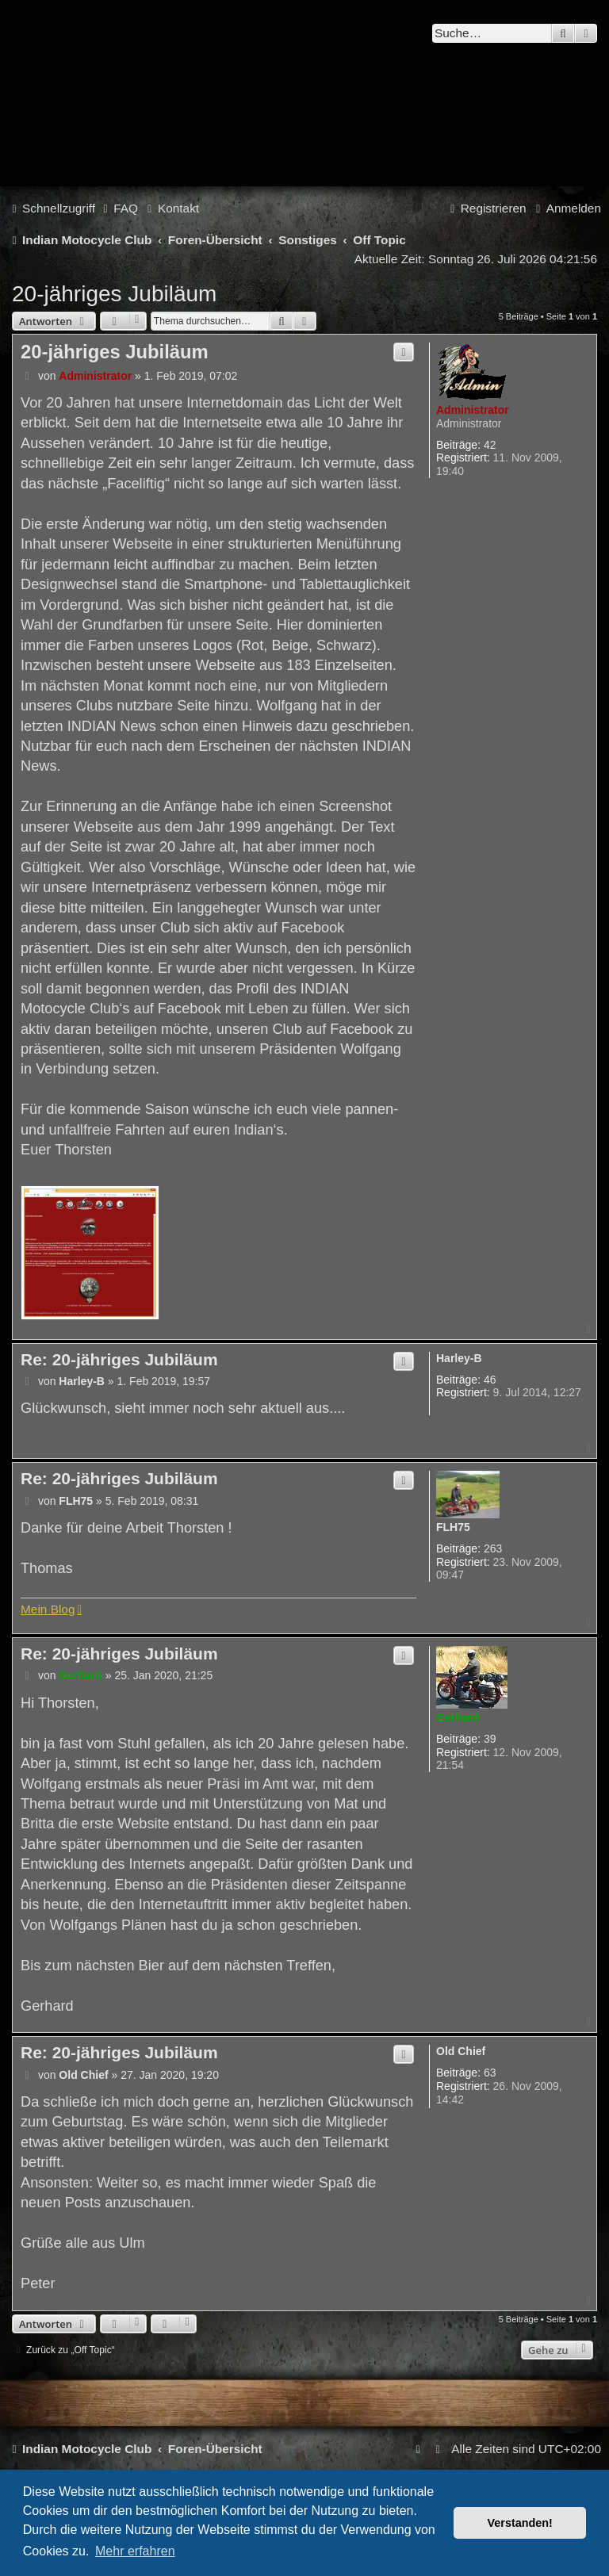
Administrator (472, 410)
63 (490, 2072)
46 (490, 1379)
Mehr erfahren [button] (135, 2551)
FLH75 (453, 1527)
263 (493, 1548)
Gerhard (457, 1717)
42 (490, 444)
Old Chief (460, 2051)
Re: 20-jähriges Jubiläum (119, 1359)
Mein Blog (48, 1609)
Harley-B (459, 1358)
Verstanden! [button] (520, 2523)
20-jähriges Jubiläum (114, 293)
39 (490, 1738)
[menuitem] (118, 208)
